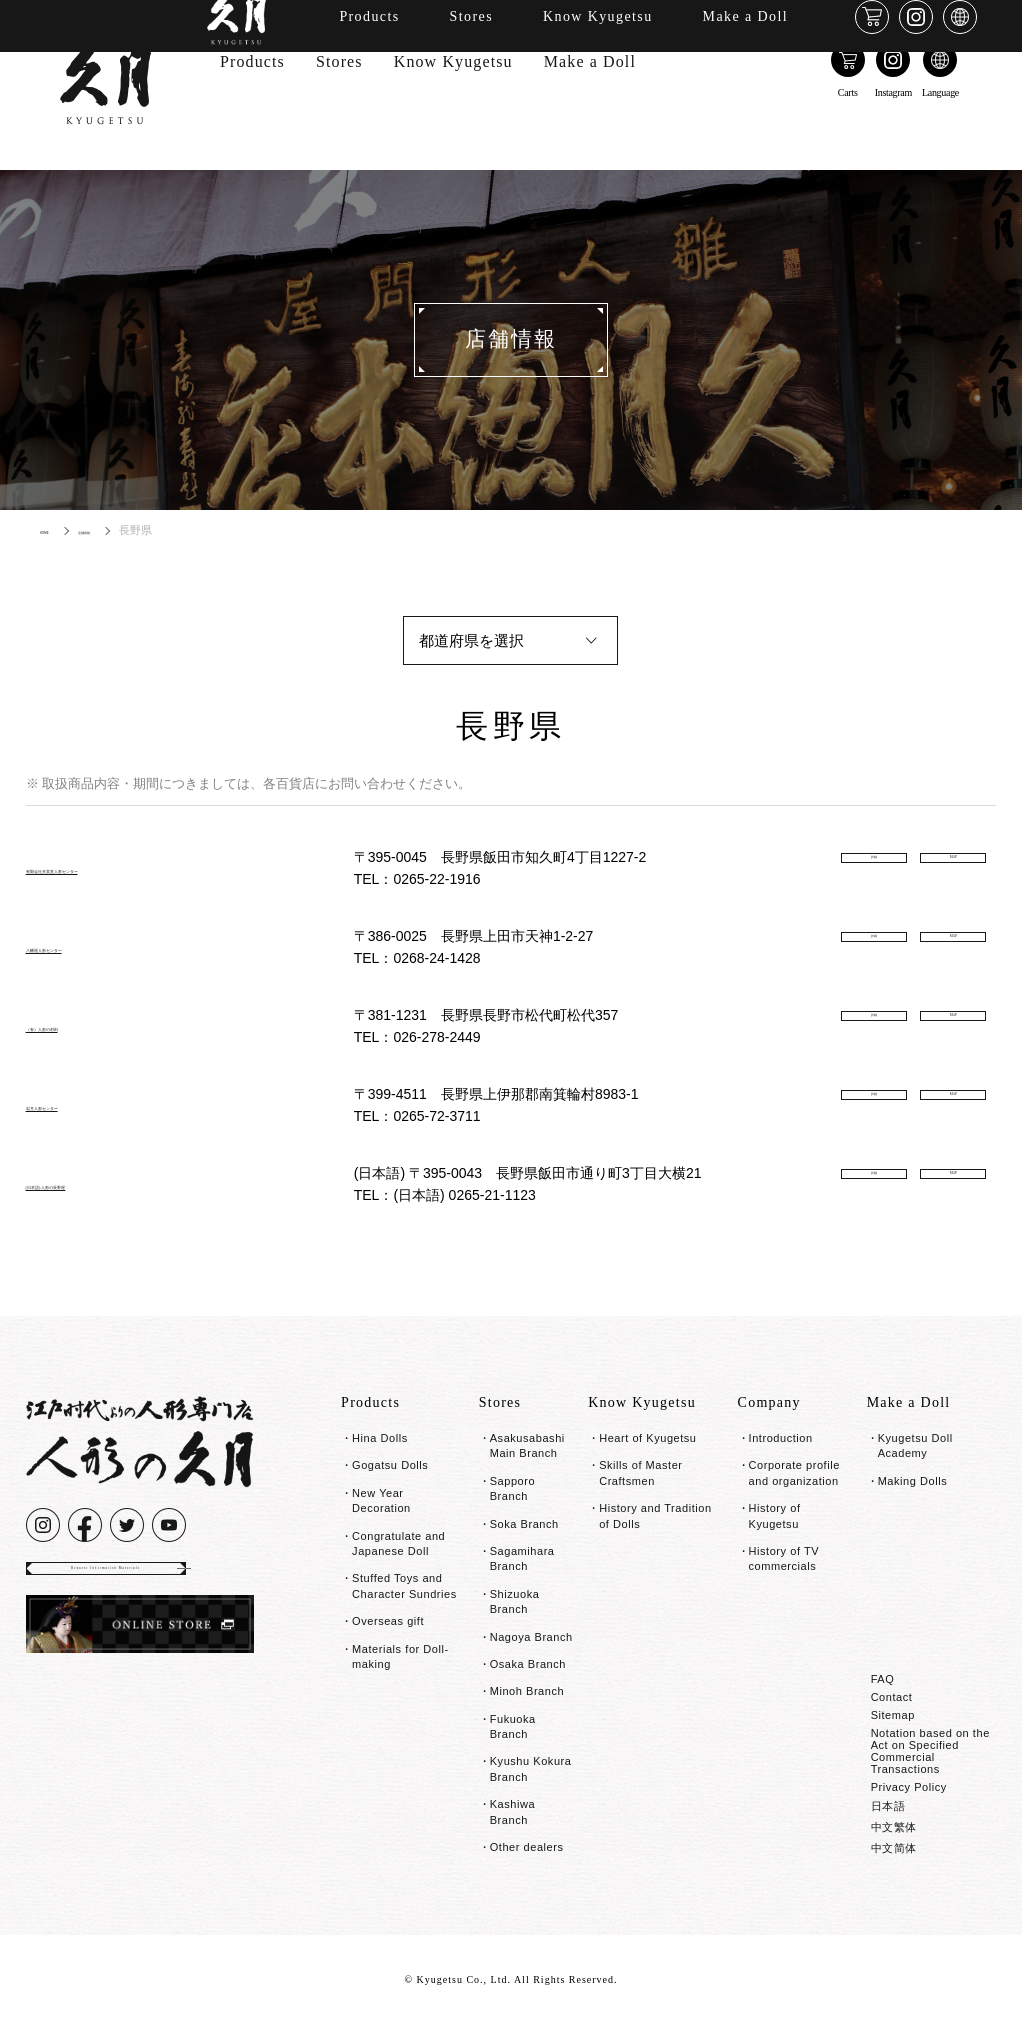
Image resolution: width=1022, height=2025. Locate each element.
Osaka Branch (528, 1664)
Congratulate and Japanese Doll (398, 1543)
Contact (892, 1697)
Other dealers (527, 1847)
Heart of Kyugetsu (647, 1438)
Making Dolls (913, 1481)
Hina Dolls (380, 1438)
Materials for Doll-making (400, 1656)
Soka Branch (524, 1524)
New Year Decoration (381, 1500)
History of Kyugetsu (775, 1515)
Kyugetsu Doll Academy (915, 1445)
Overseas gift (388, 1621)
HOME (56, 530)
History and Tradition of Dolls (655, 1515)
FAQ (883, 1679)
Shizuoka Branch (515, 1601)
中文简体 (894, 1848)
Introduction (781, 1438)
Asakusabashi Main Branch (527, 1445)
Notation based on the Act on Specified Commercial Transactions (930, 1751)
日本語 (888, 1806)
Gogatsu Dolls (390, 1465)
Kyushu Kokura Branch (531, 1768)
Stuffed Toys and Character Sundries (404, 1585)
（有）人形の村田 (90, 1025)
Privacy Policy (909, 1787)
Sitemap (893, 1715)
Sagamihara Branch (522, 1558)
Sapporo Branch (512, 1488)
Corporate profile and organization (794, 1472)
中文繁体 (894, 1827)
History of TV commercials (784, 1558)
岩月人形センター (90, 1104)
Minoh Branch (527, 1691)
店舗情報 (124, 530)
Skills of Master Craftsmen (640, 1472)
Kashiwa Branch (512, 1811)
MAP (953, 868)
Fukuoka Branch (513, 1726)
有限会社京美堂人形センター (130, 867)
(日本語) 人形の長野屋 (105, 1183)
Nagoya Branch (531, 1637)
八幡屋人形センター (98, 946)
